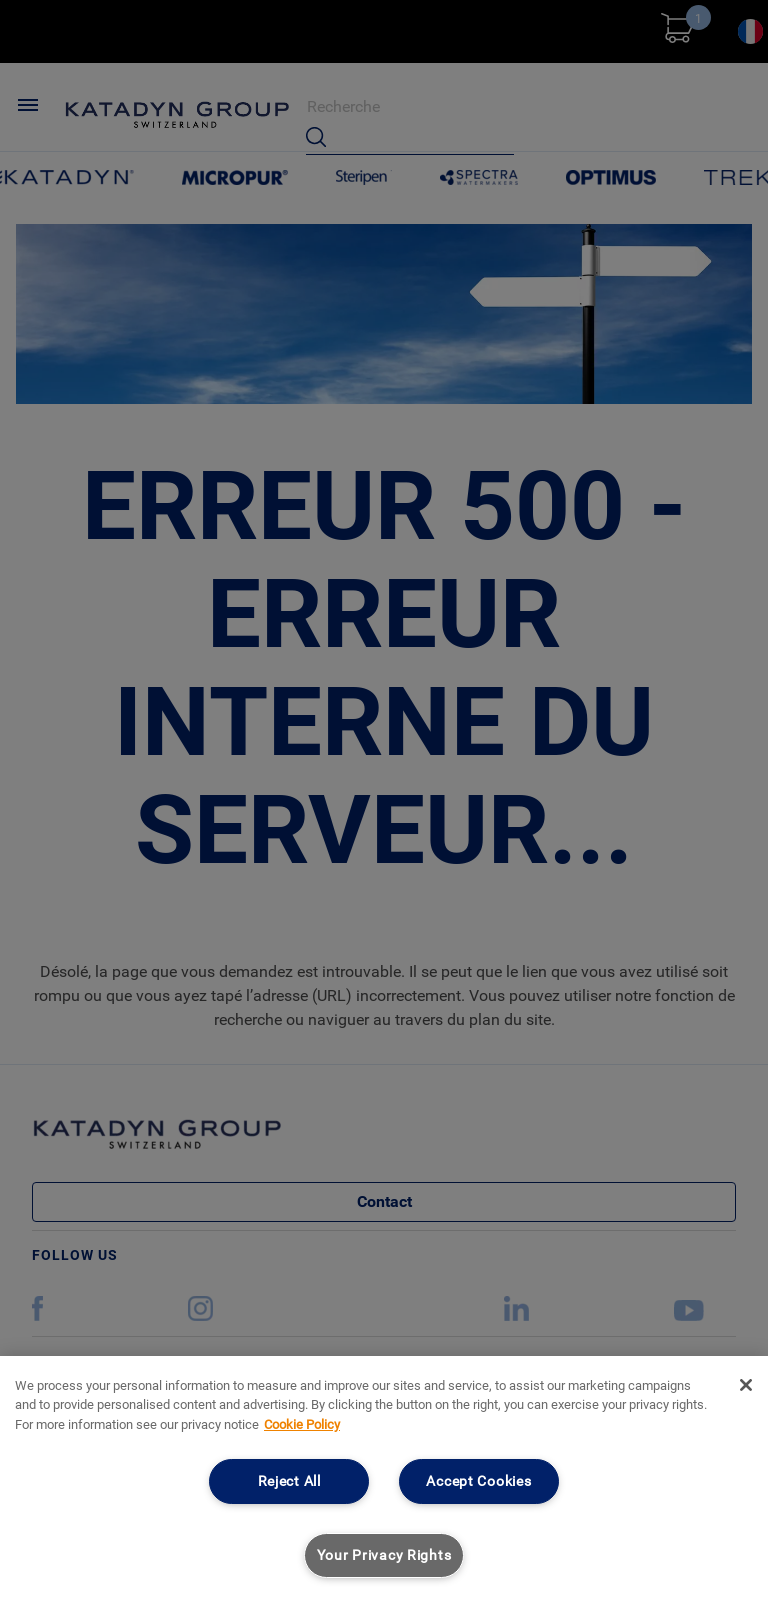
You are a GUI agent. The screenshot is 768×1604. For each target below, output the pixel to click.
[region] (384, 1480)
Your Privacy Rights (384, 1555)
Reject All (289, 1481)
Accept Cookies (478, 1481)
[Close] (746, 1385)
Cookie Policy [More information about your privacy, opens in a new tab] (302, 1424)
